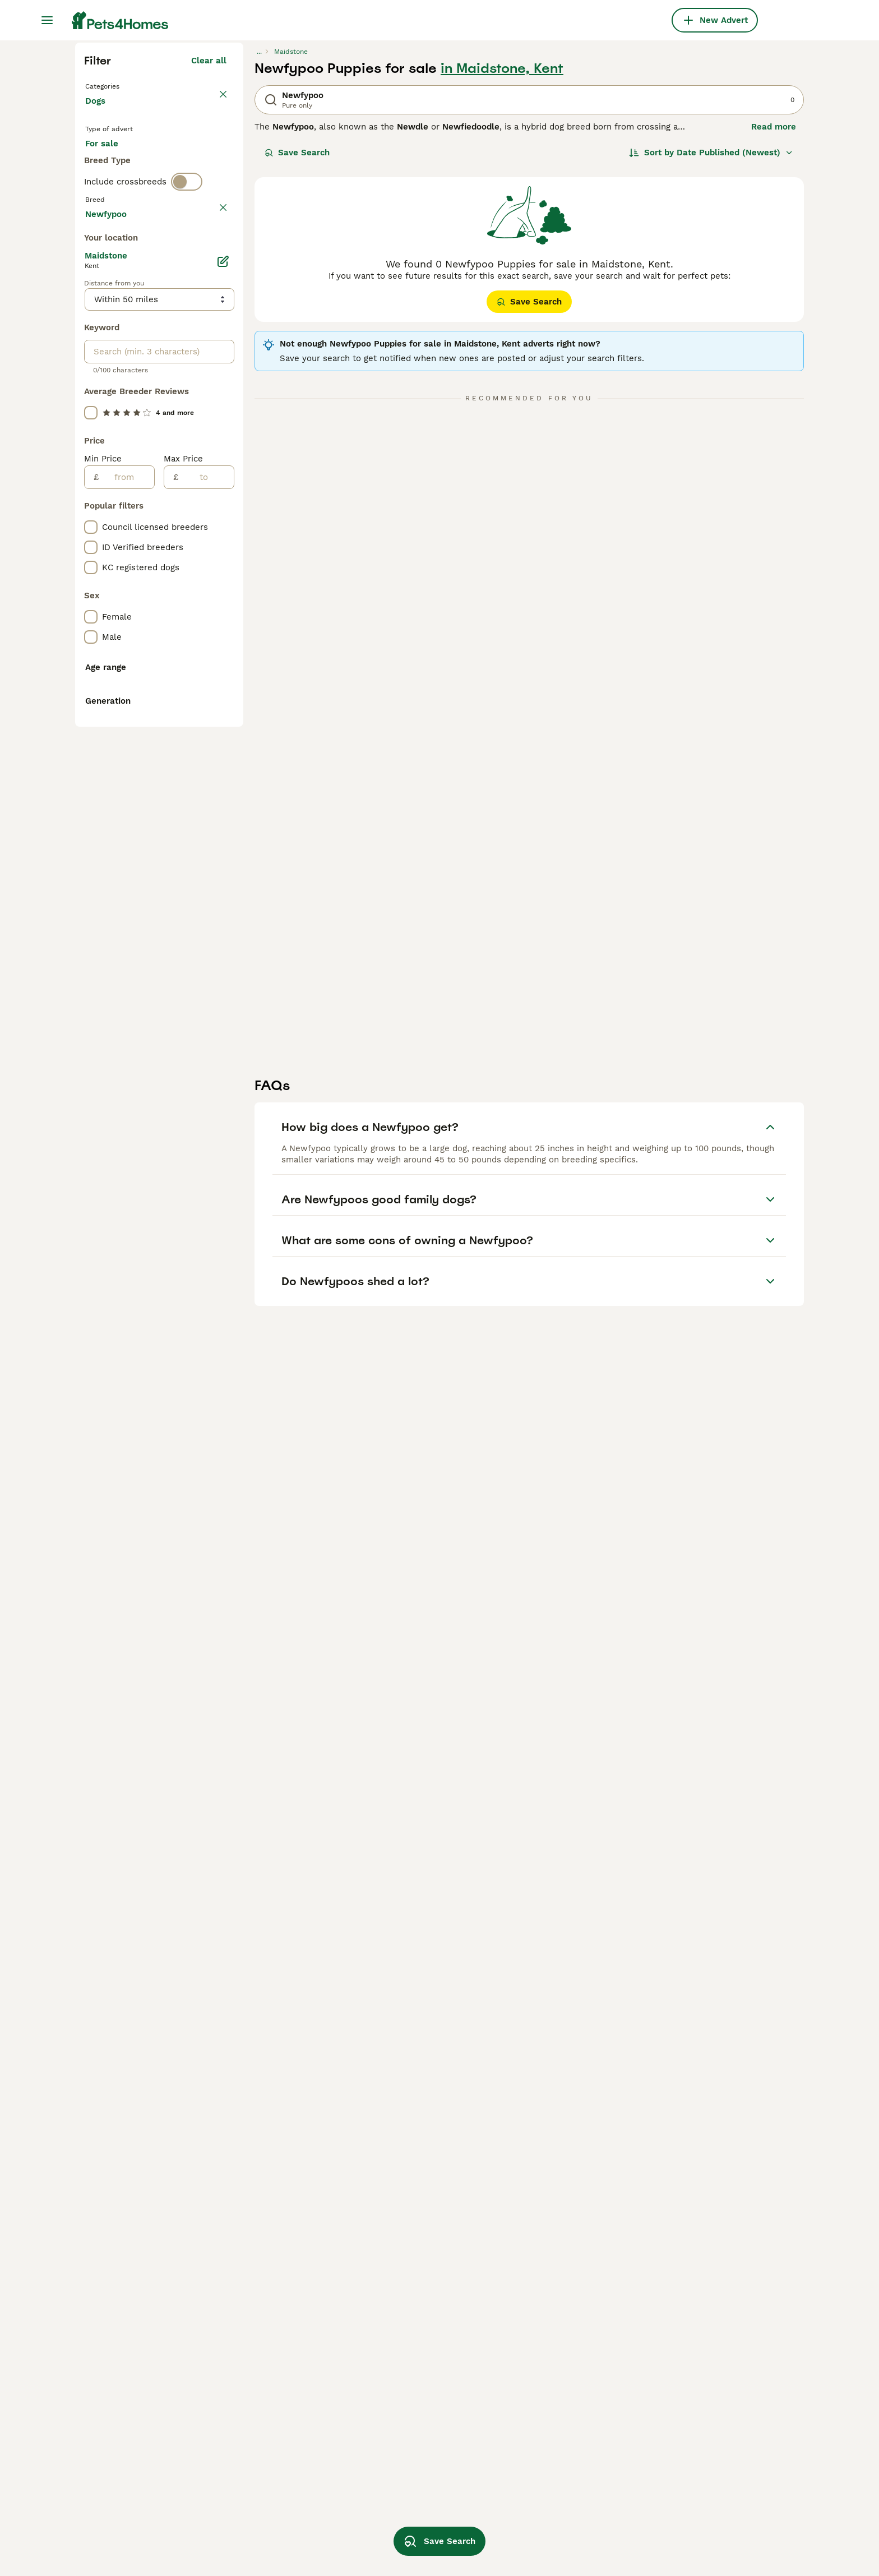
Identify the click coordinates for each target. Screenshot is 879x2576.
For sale (110, 366)
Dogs (97, 314)
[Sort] (711, 354)
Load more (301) (192, 715)
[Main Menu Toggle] (47, 20)
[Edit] (223, 765)
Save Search (297, 354)
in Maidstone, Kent (502, 270)
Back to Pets (113, 287)
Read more (773, 329)
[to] (206, 981)
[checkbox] (91, 511)
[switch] (186, 435)
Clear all (208, 262)
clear (216, 459)
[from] (126, 981)
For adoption (177, 366)
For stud (111, 392)
